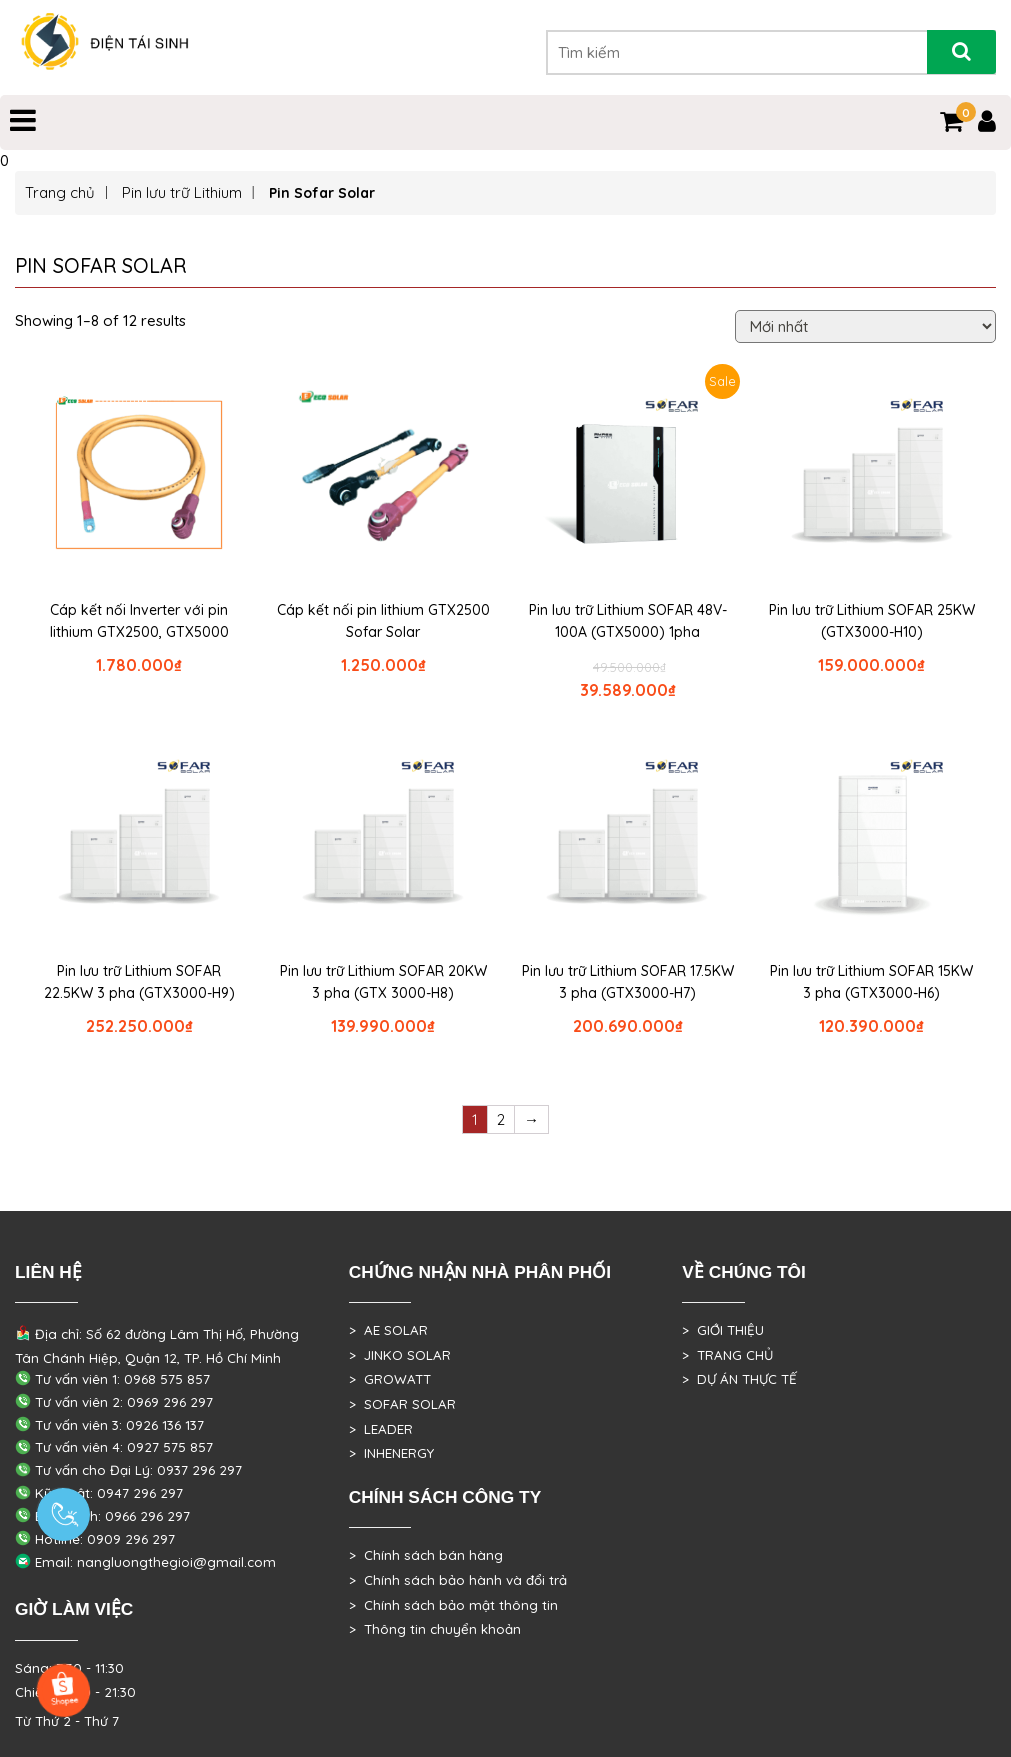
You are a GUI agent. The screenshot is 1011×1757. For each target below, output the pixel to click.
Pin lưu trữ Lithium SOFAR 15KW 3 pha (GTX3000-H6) (871, 982)
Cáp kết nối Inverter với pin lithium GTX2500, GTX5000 (139, 621)
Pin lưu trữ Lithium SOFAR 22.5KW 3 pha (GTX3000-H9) (139, 982)
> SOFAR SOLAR (402, 1404)
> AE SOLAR (388, 1330)
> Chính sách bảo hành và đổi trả (458, 1580)
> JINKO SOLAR (400, 1355)
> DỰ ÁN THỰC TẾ (739, 1379)
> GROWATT (390, 1379)
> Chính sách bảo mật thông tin (453, 1605)
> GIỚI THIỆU (723, 1330)
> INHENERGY (391, 1453)
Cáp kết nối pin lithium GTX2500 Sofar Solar (383, 621)
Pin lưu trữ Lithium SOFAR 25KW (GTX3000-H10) (872, 621)
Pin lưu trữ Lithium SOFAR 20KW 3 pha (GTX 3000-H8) (383, 982)
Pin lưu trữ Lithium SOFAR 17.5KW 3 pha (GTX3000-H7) (628, 982)
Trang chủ (60, 192)
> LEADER (381, 1429)
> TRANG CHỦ (727, 1355)
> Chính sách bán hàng (426, 1555)
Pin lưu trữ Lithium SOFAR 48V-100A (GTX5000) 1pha (628, 621)
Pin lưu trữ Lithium (182, 192)
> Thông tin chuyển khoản (435, 1629)
